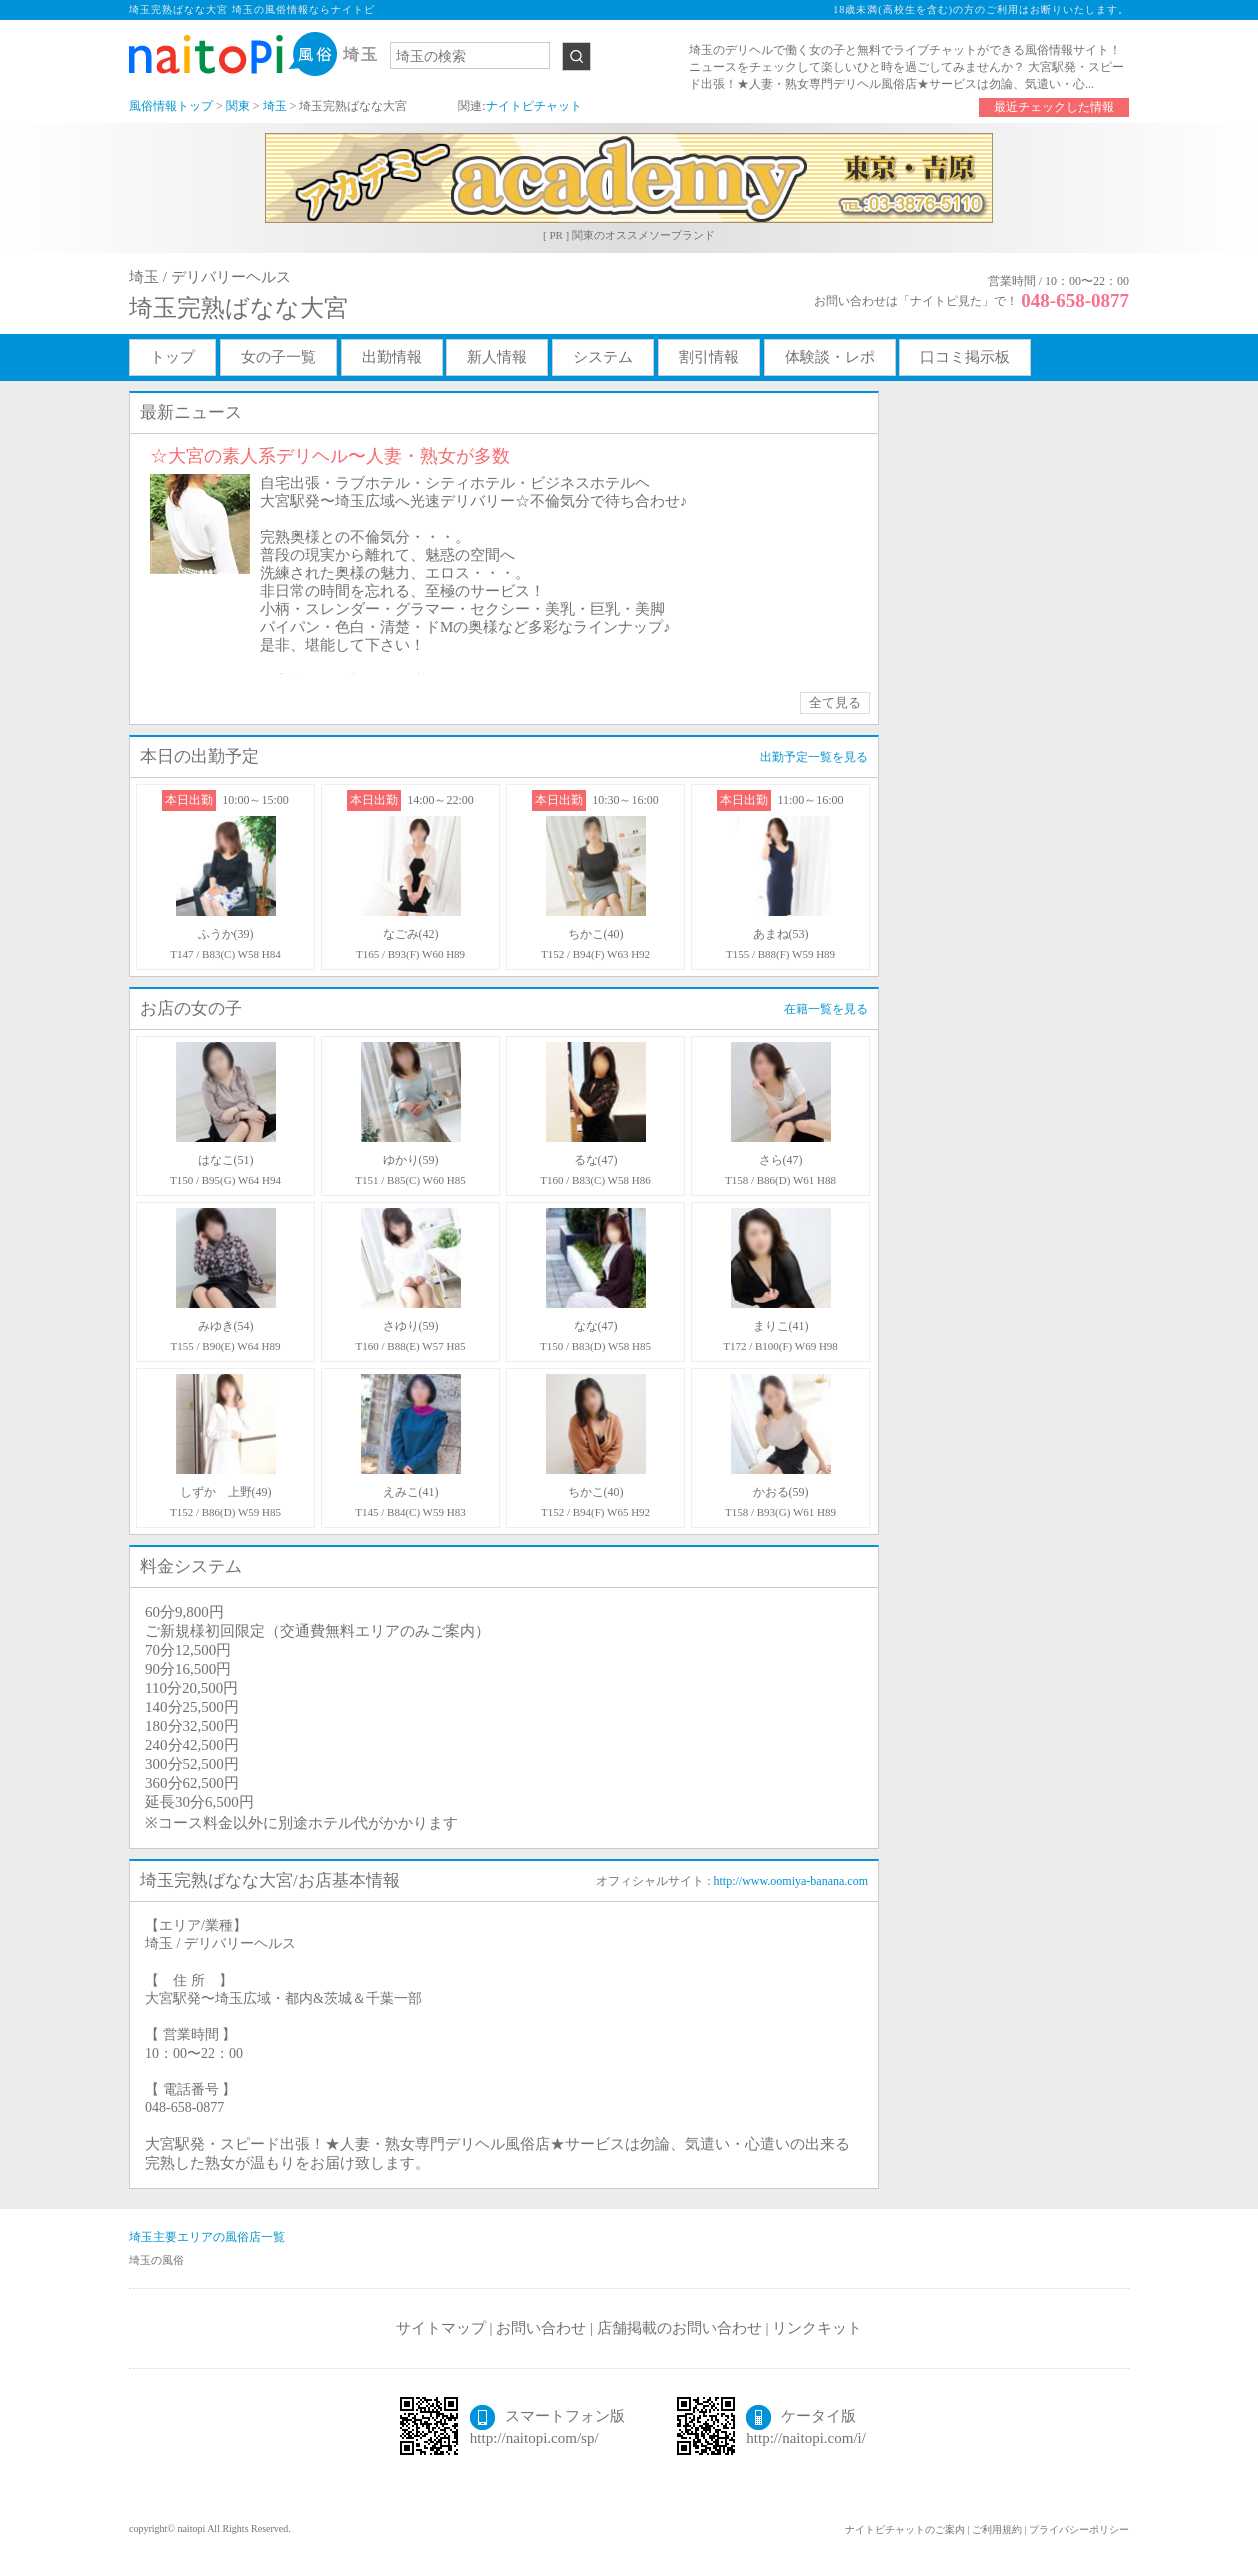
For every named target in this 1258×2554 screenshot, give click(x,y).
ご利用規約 (997, 2529)
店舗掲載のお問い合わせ (679, 2328)
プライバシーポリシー (1079, 2529)
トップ (172, 357)
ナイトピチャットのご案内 (905, 2529)
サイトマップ (441, 2328)
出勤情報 (392, 357)
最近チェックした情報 (1054, 107)
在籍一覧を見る (826, 1009)
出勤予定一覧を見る (814, 757)
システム (603, 357)
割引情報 (709, 357)
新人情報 (497, 357)
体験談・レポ (830, 357)
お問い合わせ (541, 2328)
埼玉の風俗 (156, 2260)
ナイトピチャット (534, 106)
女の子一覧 (278, 357)
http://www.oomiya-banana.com (790, 1881)
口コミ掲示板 (965, 357)
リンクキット (817, 2328)
